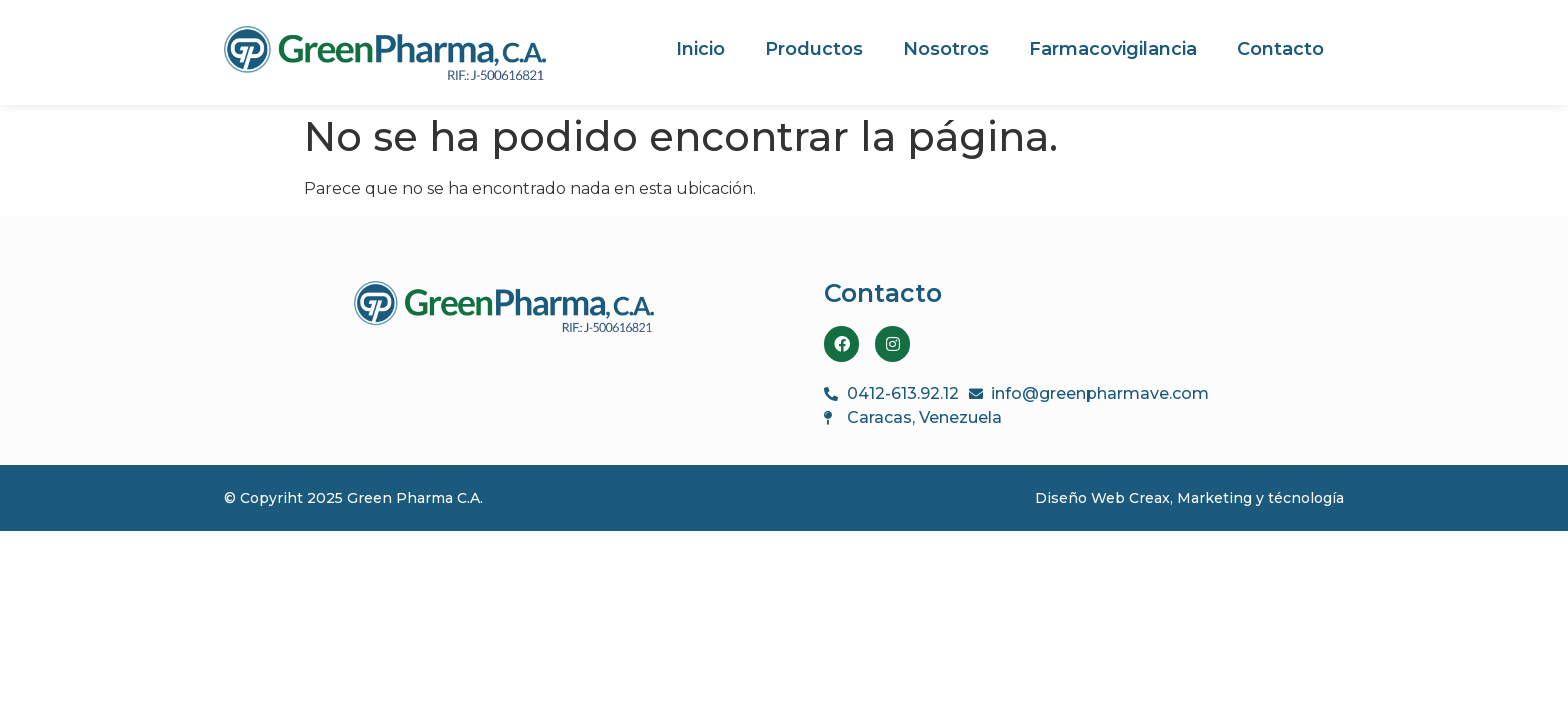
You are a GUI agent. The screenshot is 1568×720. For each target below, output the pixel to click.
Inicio (700, 49)
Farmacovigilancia (1113, 49)
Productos (814, 49)
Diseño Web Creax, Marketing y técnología (1189, 498)
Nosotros (946, 49)
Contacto (1280, 49)
